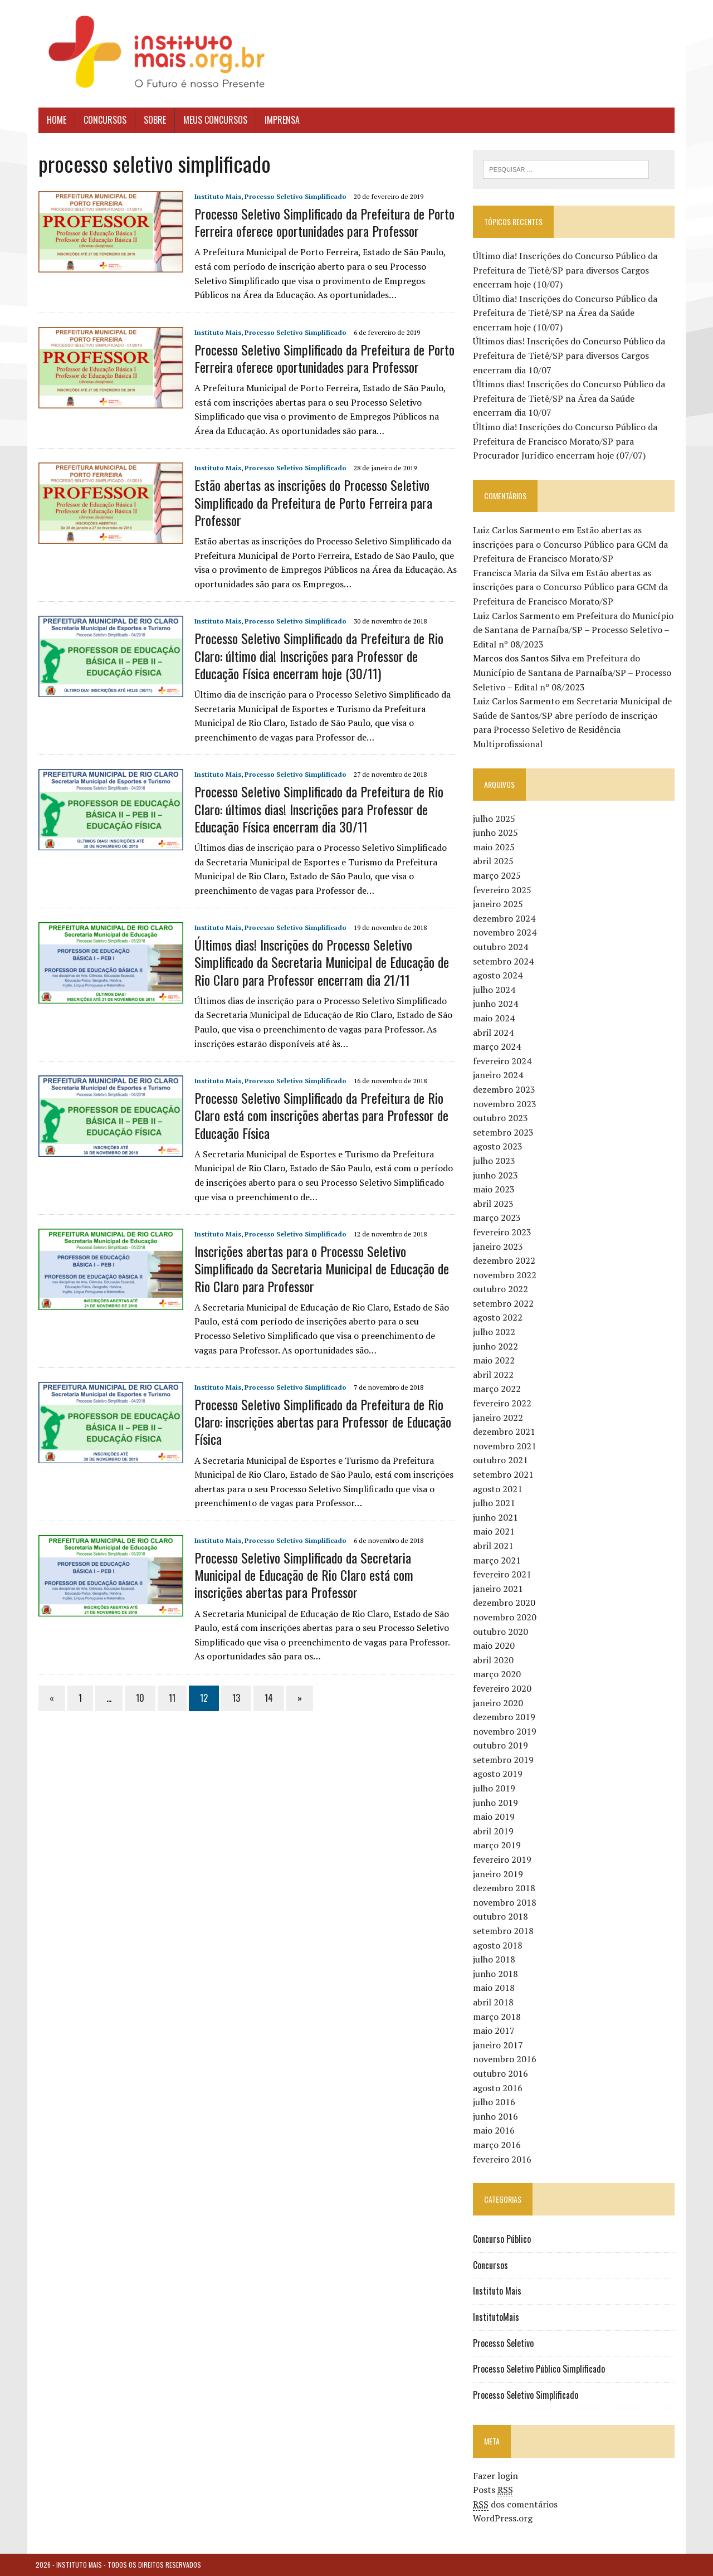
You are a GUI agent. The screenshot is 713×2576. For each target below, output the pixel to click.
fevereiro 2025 (503, 890)
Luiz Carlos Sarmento (517, 530)
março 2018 (498, 2016)
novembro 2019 (506, 1731)
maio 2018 (495, 1988)
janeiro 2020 (499, 1703)
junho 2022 (496, 1346)
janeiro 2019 (499, 1874)
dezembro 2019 (505, 1717)
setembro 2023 (504, 1132)
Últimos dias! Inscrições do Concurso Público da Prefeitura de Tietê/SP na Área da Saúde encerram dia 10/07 (575, 398)
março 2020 (498, 1674)
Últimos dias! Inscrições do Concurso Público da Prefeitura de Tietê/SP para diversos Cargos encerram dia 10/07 (570, 355)
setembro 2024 (504, 961)
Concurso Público (503, 2239)
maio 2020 (495, 1645)
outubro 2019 (501, 1746)
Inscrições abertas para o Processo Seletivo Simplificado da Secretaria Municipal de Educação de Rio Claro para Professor (319, 1268)
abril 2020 (494, 1660)
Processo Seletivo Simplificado (293, 196)
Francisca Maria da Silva (522, 573)
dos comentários (516, 2504)
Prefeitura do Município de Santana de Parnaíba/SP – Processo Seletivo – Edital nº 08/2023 (574, 630)
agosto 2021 (499, 1489)
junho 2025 (496, 833)
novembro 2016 (506, 2059)
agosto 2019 (499, 1774)
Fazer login (496, 2476)
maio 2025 (495, 847)
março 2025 (498, 875)
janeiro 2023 (499, 1246)
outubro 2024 (501, 947)
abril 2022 (494, 1375)
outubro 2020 (501, 1631)
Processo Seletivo (504, 2343)
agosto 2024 (499, 976)
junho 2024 (496, 1004)
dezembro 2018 (505, 1888)
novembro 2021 (506, 1446)
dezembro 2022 (505, 1260)
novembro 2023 (506, 1104)
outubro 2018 (501, 1917)
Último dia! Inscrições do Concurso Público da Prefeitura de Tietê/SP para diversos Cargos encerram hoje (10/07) (566, 270)
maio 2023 (495, 1189)
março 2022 (498, 1389)
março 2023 (498, 1218)
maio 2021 (495, 1532)
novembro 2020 (506, 1617)
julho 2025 (495, 818)
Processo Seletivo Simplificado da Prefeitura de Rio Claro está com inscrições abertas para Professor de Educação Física (319, 1115)
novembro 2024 (506, 933)
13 (233, 1698)
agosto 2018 (499, 1945)
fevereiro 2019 (503, 1859)
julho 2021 (495, 1503)
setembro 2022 (504, 1303)
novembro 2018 (506, 1902)
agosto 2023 (499, 1147)
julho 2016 (495, 2102)
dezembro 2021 (505, 1432)
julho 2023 (495, 1161)
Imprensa (279, 119)
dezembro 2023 (505, 1089)
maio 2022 (495, 1361)
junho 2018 (496, 1974)
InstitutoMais (497, 2317)
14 (266, 1698)
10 (137, 1698)
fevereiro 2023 (503, 1232)
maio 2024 (495, 1018)
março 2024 (498, 1047)
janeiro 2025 (499, 904)
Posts (494, 2490)
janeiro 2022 (499, 1417)
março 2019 (498, 1845)
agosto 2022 (499, 1318)
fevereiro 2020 (503, 1688)
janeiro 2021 (499, 1588)
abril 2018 (494, 2002)
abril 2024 (494, 1032)
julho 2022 (495, 1332)
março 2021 (498, 1560)
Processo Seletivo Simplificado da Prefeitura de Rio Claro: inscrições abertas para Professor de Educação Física (320, 1421)
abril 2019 (494, 1831)
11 (169, 1698)
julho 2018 (495, 1960)
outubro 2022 (501, 1289)
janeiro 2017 (499, 2045)
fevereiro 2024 (503, 1061)
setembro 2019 (504, 1760)
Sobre (152, 119)
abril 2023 (494, 1203)
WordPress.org (504, 2518)
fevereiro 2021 (503, 1575)
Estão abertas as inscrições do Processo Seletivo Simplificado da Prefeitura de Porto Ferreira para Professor (310, 502)
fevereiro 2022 (503, 1403)
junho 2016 (496, 2116)
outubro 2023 (501, 1118)
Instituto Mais (215, 196)
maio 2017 (495, 2031)
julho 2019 (495, 1788)
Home (54, 119)
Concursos (102, 119)
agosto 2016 (499, 2088)
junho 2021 (496, 1517)
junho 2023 (496, 1175)
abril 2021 (494, 1546)
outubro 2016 (501, 2073)
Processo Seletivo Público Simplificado (540, 2369)
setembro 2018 (504, 1931)
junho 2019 (496, 1802)
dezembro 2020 (505, 1603)
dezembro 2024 (505, 918)
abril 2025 (494, 861)
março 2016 (498, 2145)
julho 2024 (495, 989)
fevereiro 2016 (503, 2159)
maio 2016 (495, 2131)
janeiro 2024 (499, 1075)
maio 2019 (495, 1817)
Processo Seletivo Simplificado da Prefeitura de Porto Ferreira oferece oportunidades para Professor (322, 222)
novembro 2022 (506, 1275)
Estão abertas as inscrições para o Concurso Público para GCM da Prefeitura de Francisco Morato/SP (571, 544)
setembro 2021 (504, 1474)
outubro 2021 (501, 1460)
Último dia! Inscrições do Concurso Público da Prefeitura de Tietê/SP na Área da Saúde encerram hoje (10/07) (575, 313)
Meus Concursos (212, 119)
